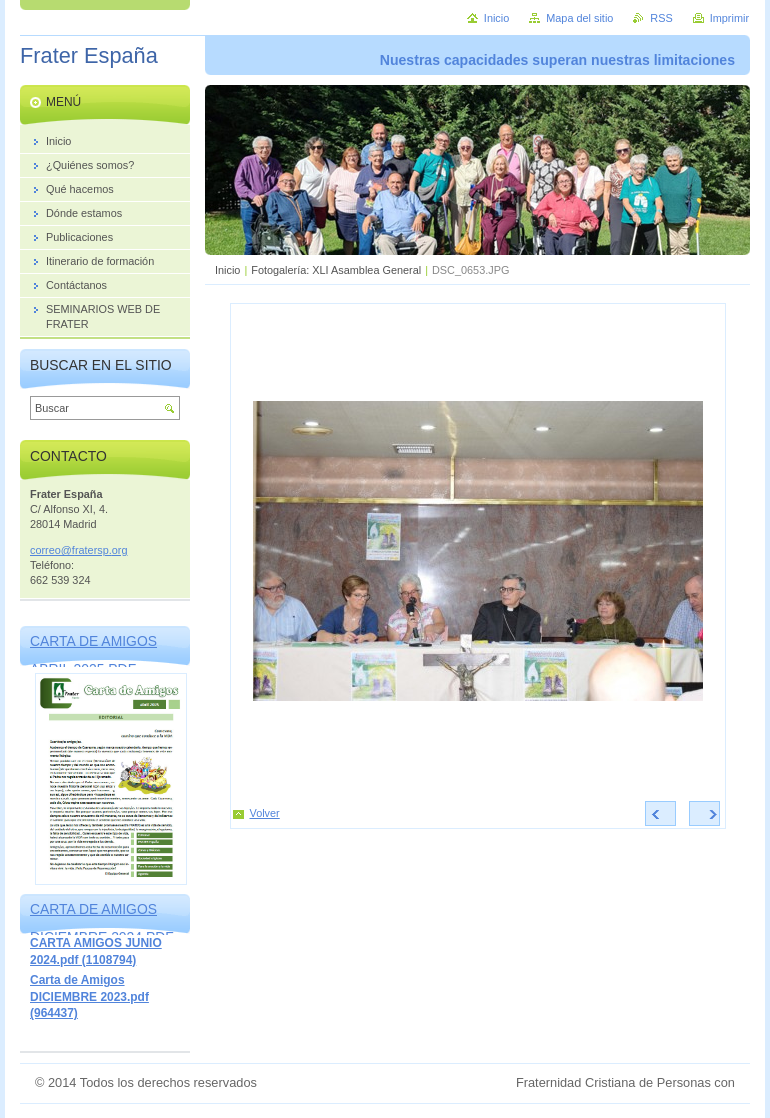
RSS (661, 18)
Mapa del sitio (579, 18)
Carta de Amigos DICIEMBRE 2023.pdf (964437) (89, 996)
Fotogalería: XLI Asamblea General (336, 270)
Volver (265, 813)
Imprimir (729, 18)
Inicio (227, 270)
